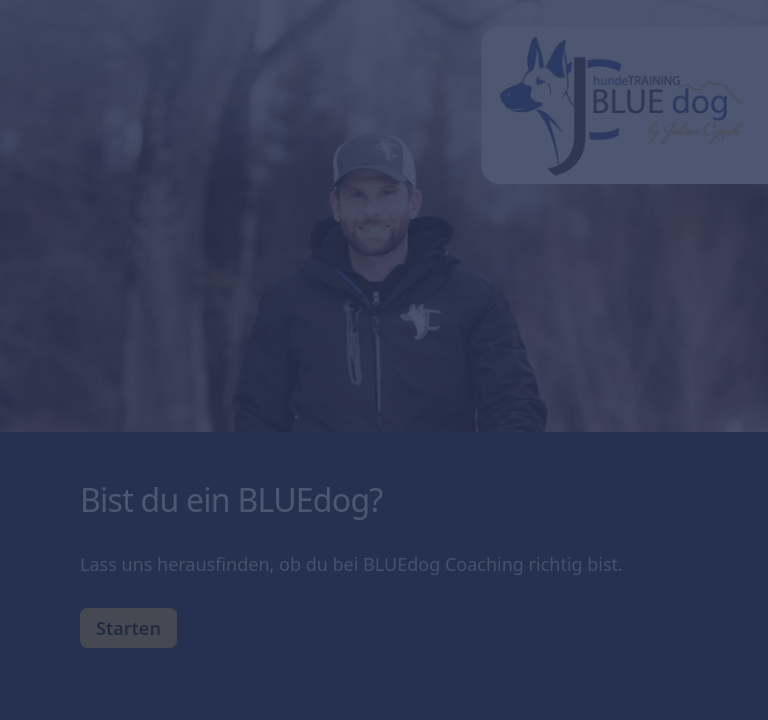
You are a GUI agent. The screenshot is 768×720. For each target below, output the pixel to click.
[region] (196, 643)
